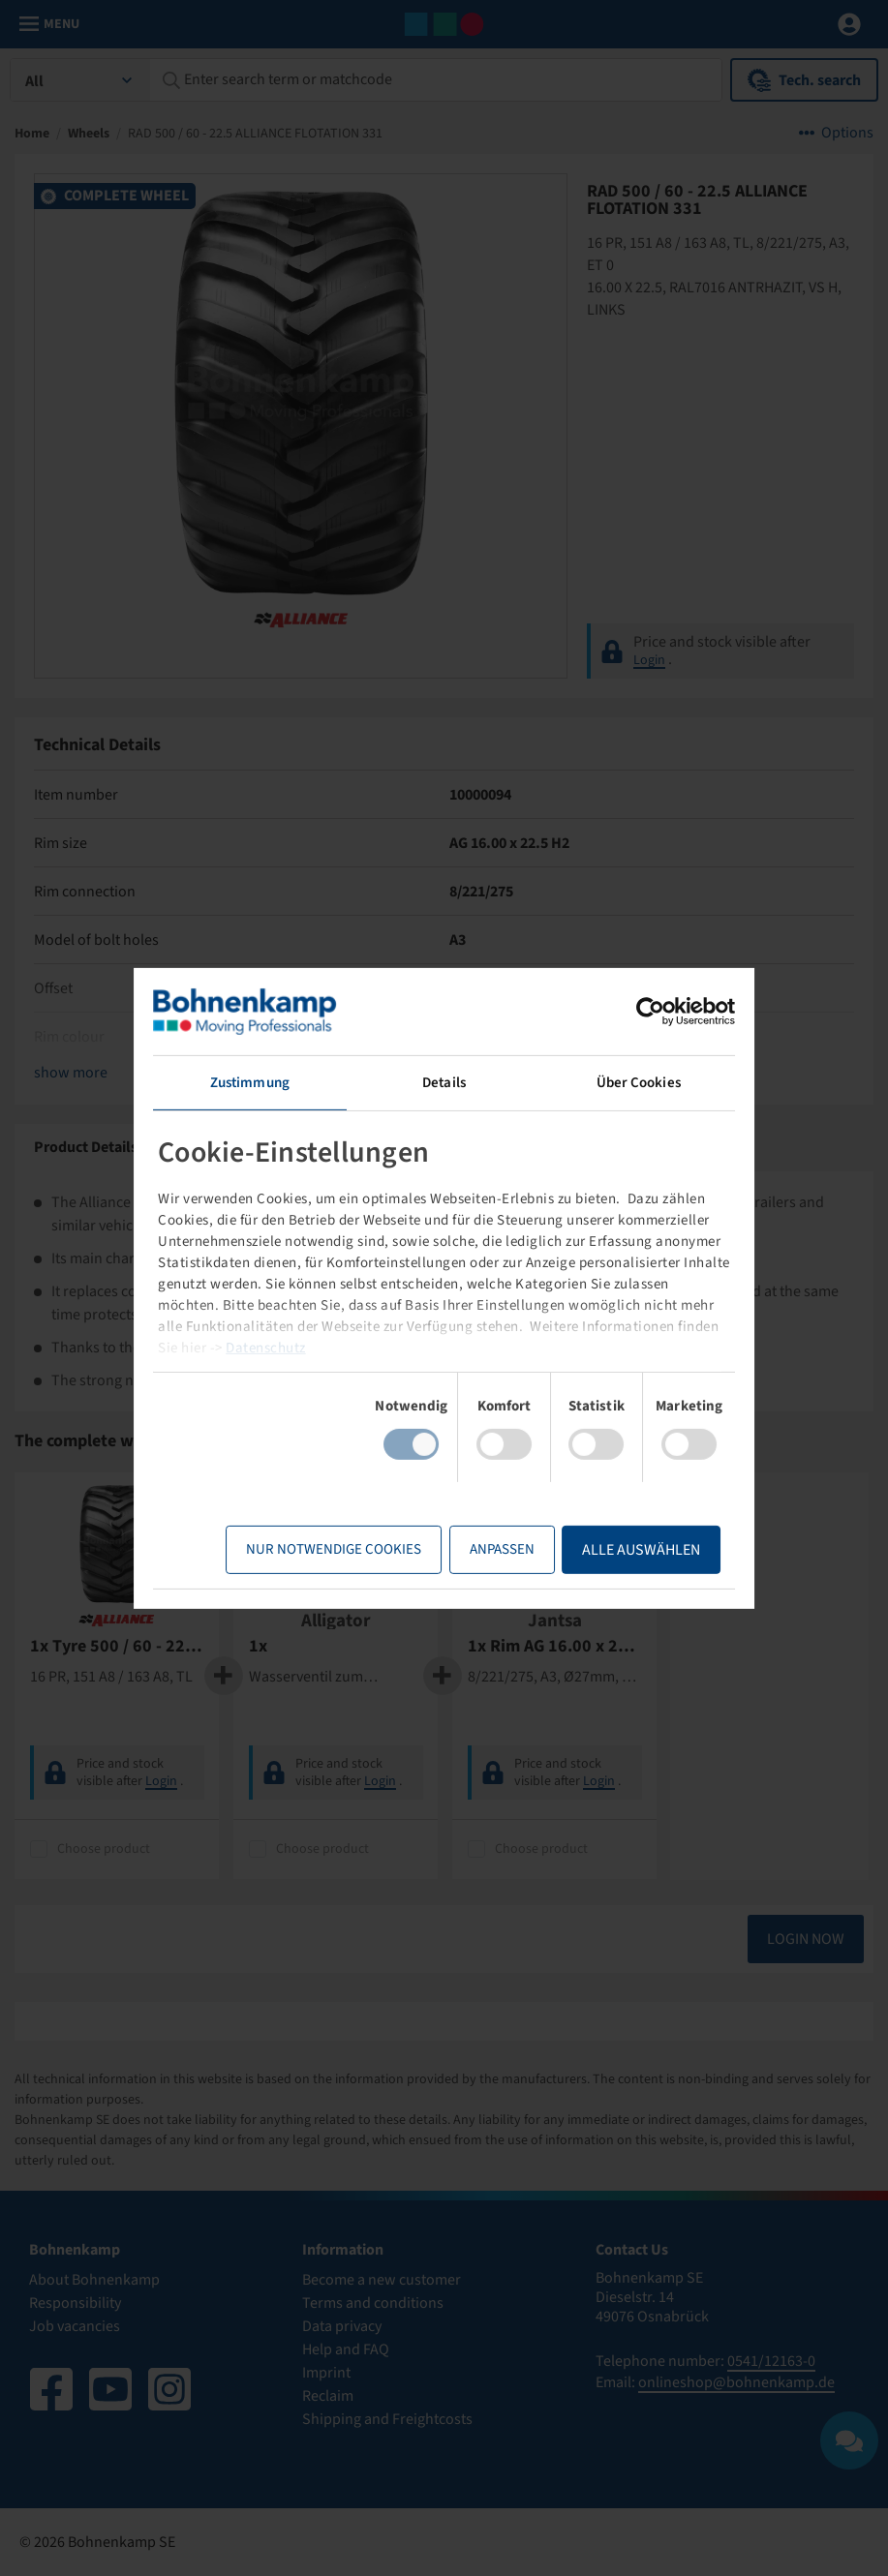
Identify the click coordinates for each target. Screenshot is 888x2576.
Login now (805, 1939)
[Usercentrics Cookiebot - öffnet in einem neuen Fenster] (650, 1010)
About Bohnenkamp (94, 2279)
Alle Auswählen (641, 1550)
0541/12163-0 (771, 2361)
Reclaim (327, 2396)
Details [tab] (444, 1082)
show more (70, 1072)
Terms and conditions (373, 2303)
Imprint (326, 2372)
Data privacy (342, 2326)
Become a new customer (381, 2279)
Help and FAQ (345, 2349)
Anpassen (502, 1549)
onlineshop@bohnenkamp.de (736, 2382)
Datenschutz (266, 1348)
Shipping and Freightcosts (387, 2419)
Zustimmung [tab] (250, 1082)
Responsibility (75, 2303)
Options (847, 132)
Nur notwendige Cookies (333, 1549)
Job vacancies (74, 2326)
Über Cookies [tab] (639, 1082)
